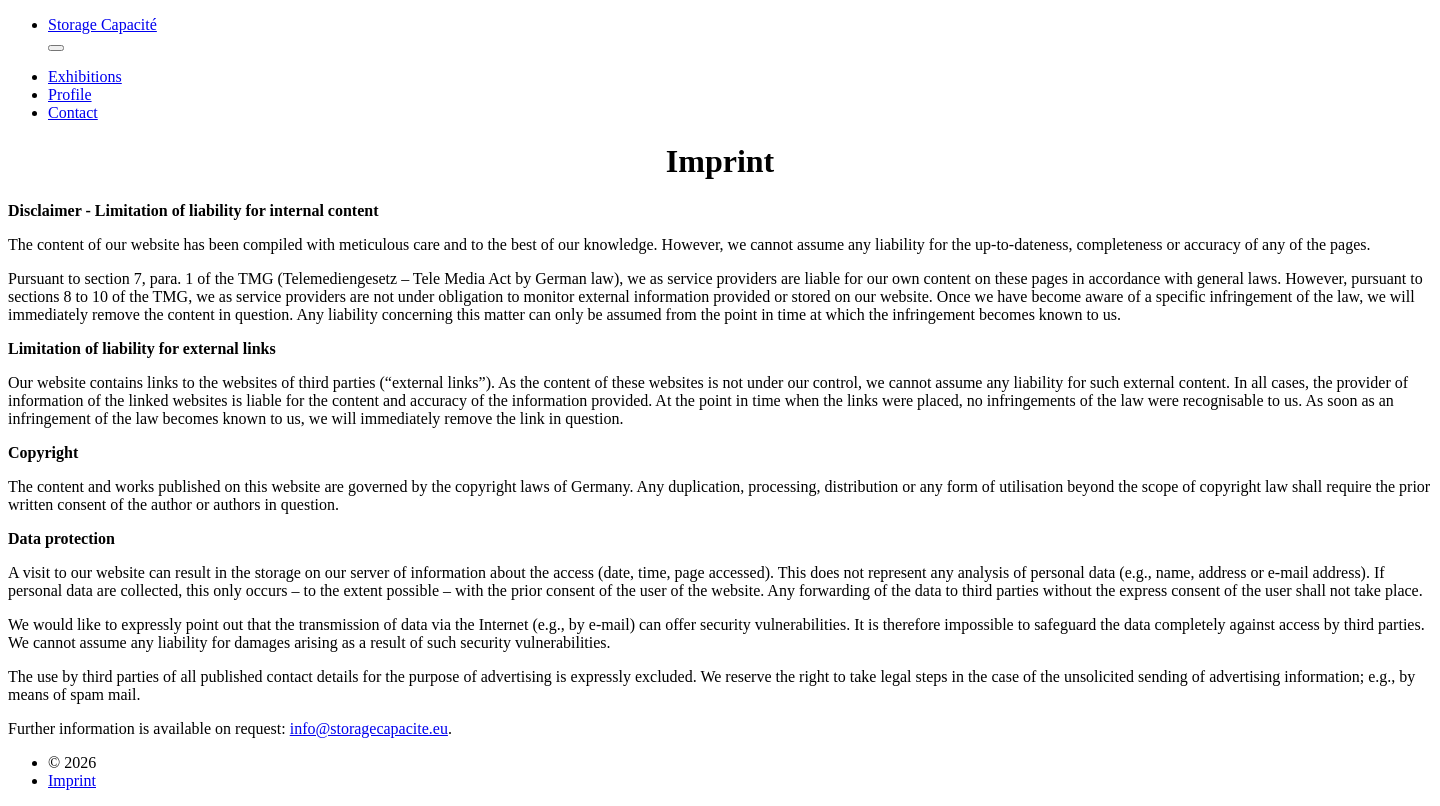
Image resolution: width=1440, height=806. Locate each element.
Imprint (72, 780)
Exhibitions (85, 76)
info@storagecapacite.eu (369, 728)
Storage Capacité (102, 24)
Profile (70, 94)
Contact (73, 112)
